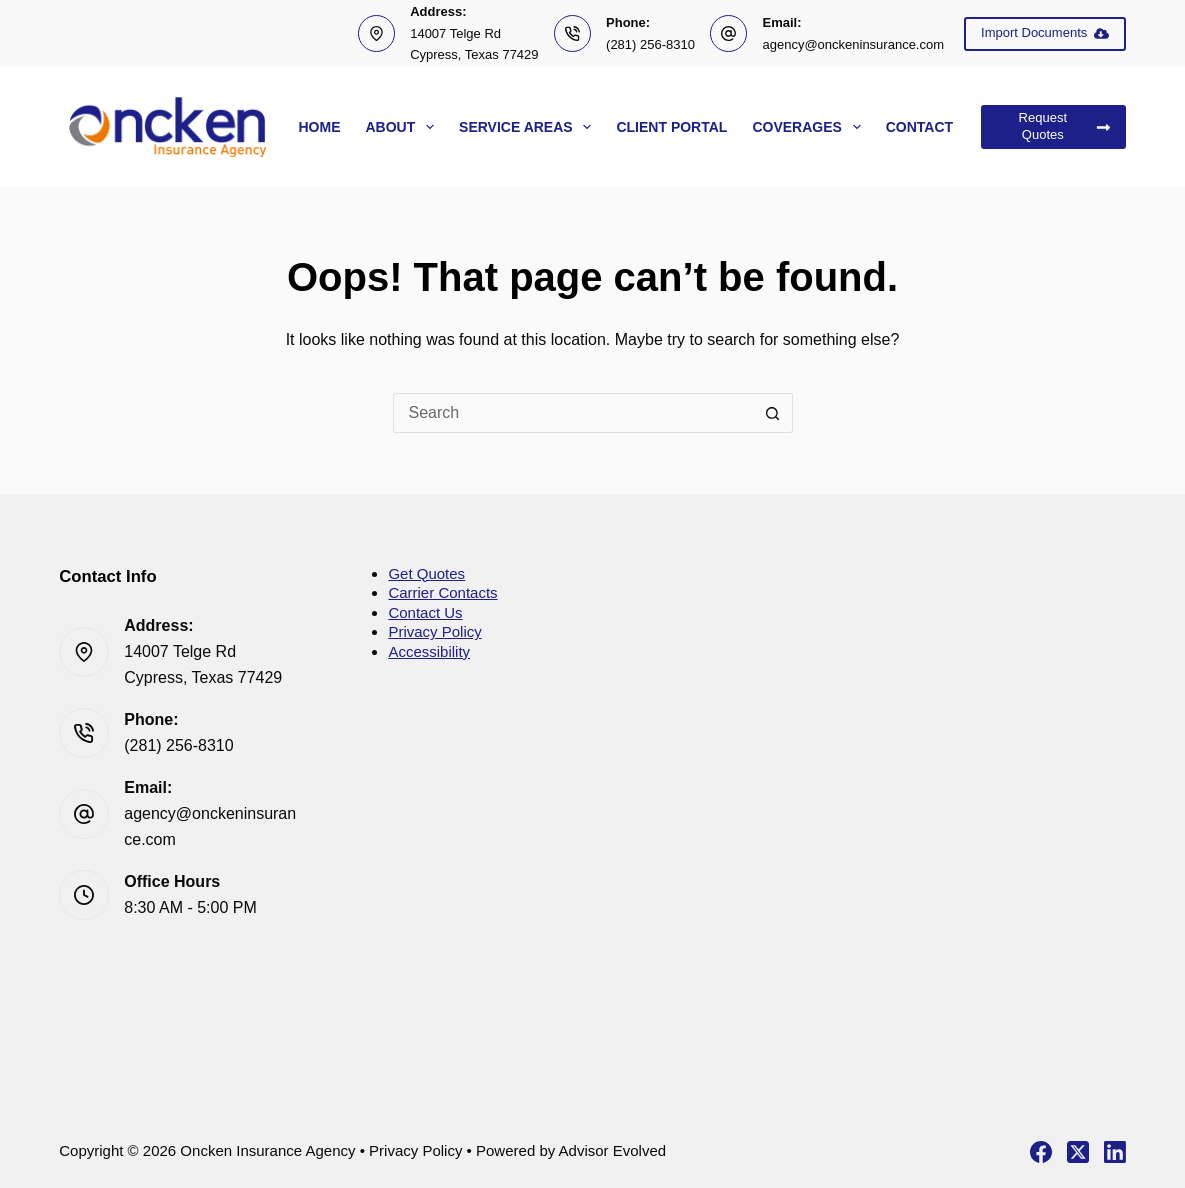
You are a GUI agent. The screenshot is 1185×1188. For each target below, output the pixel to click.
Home (319, 127)
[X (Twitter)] (1078, 1152)
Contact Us (425, 612)
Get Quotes (426, 573)
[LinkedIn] (1115, 1152)
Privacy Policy (434, 631)
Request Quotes (1065, 126)
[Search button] (773, 413)
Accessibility (429, 651)
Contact (919, 127)
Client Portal (671, 127)
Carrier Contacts (442, 592)
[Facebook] (1041, 1152)
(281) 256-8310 (650, 44)
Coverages (810, 127)
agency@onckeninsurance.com (853, 44)
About (403, 127)
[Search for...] (573, 413)
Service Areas (529, 127)
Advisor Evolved (613, 1150)
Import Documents (1045, 33)
